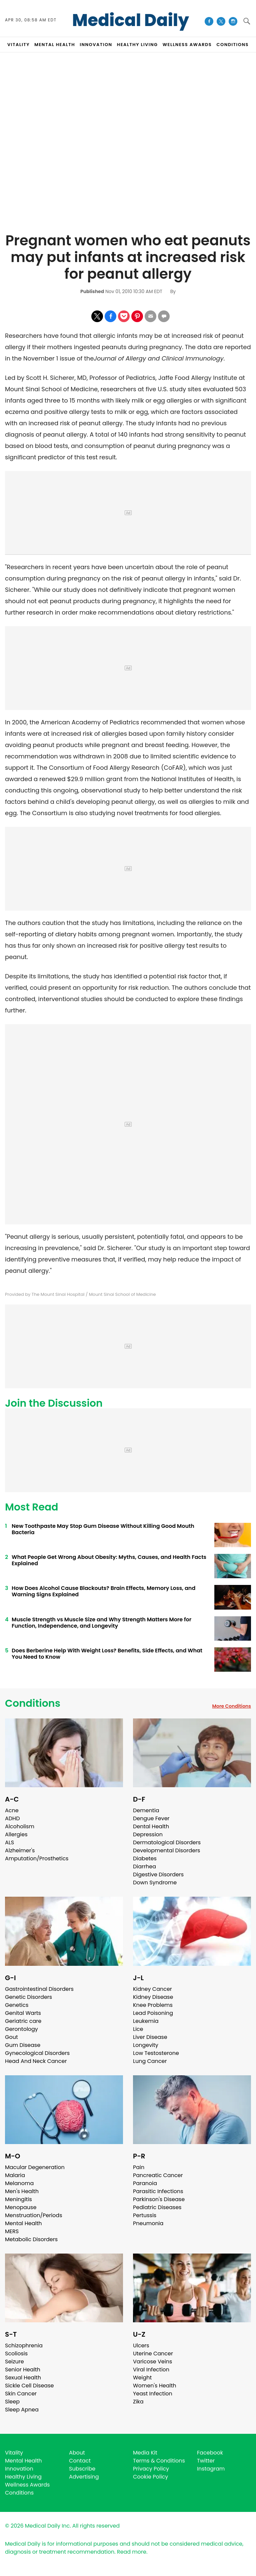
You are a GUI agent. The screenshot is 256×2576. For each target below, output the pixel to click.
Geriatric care (23, 2021)
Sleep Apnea (22, 2409)
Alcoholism (19, 1826)
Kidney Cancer (152, 1989)
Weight (142, 2377)
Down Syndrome (155, 1882)
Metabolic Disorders (31, 2239)
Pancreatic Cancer (158, 2175)
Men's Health (22, 2191)
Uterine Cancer (153, 2353)
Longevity (145, 2045)
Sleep (12, 2401)
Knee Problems (153, 2005)
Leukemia (145, 2021)
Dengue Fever (151, 1818)
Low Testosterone (156, 2053)
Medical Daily (130, 20)
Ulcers (141, 2345)
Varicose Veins (152, 2361)
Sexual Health (23, 2377)
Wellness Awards (187, 44)
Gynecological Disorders (37, 2053)
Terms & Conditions (159, 2461)
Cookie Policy (150, 2477)
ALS (9, 1842)
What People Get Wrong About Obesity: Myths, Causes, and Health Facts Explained (109, 1560)
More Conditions (231, 1706)
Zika (138, 2401)
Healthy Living (23, 2477)
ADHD (12, 1818)
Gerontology (21, 2029)
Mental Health (23, 2223)
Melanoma (19, 2183)
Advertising (84, 2477)
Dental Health (151, 1826)
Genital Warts (23, 2013)
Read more (131, 2552)
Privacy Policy (151, 2469)
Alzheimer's (20, 1850)
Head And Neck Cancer (36, 2061)
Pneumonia (148, 2223)
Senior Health (22, 2369)
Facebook (210, 2452)
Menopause (20, 2207)
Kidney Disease (153, 1997)
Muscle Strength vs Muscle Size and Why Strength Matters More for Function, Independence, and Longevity (101, 1623)
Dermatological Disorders (167, 1842)
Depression (148, 1834)
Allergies (16, 1834)
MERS (12, 2231)
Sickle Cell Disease (29, 2385)
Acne (12, 1810)
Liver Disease (150, 2037)
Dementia (146, 1810)
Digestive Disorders (158, 1874)
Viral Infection (151, 2369)
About (77, 2452)
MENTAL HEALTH (54, 44)
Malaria (15, 2175)
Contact (80, 2461)
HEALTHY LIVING (137, 44)
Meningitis (18, 2199)
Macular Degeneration (35, 2167)
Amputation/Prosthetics (36, 1858)
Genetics (16, 2005)
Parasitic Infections (158, 2191)
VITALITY (18, 44)
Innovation (19, 2469)
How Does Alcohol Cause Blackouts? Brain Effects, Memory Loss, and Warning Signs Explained (103, 1591)
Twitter (206, 2461)
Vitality (14, 2452)
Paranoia (145, 2183)
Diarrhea (144, 1866)
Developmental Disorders (166, 1850)
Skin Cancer (21, 2393)
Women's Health (154, 2385)
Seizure (14, 2361)
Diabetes (145, 1858)
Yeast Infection (152, 2393)
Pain (138, 2167)
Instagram (211, 2469)
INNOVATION (96, 44)
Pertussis (144, 2215)
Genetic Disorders (28, 1997)
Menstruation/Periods (33, 2215)
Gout (11, 2037)
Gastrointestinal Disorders (39, 1989)
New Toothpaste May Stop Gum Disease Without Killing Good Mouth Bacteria (103, 1529)
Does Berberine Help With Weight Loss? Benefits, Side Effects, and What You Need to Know (107, 1654)
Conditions (32, 1703)
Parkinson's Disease (159, 2199)
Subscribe (82, 2469)
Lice (138, 2029)
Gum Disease (22, 2045)
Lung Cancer (150, 2061)
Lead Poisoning (153, 2013)
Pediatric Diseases (157, 2207)
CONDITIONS (232, 44)
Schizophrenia (24, 2345)
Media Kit (145, 2452)
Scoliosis (16, 2353)
